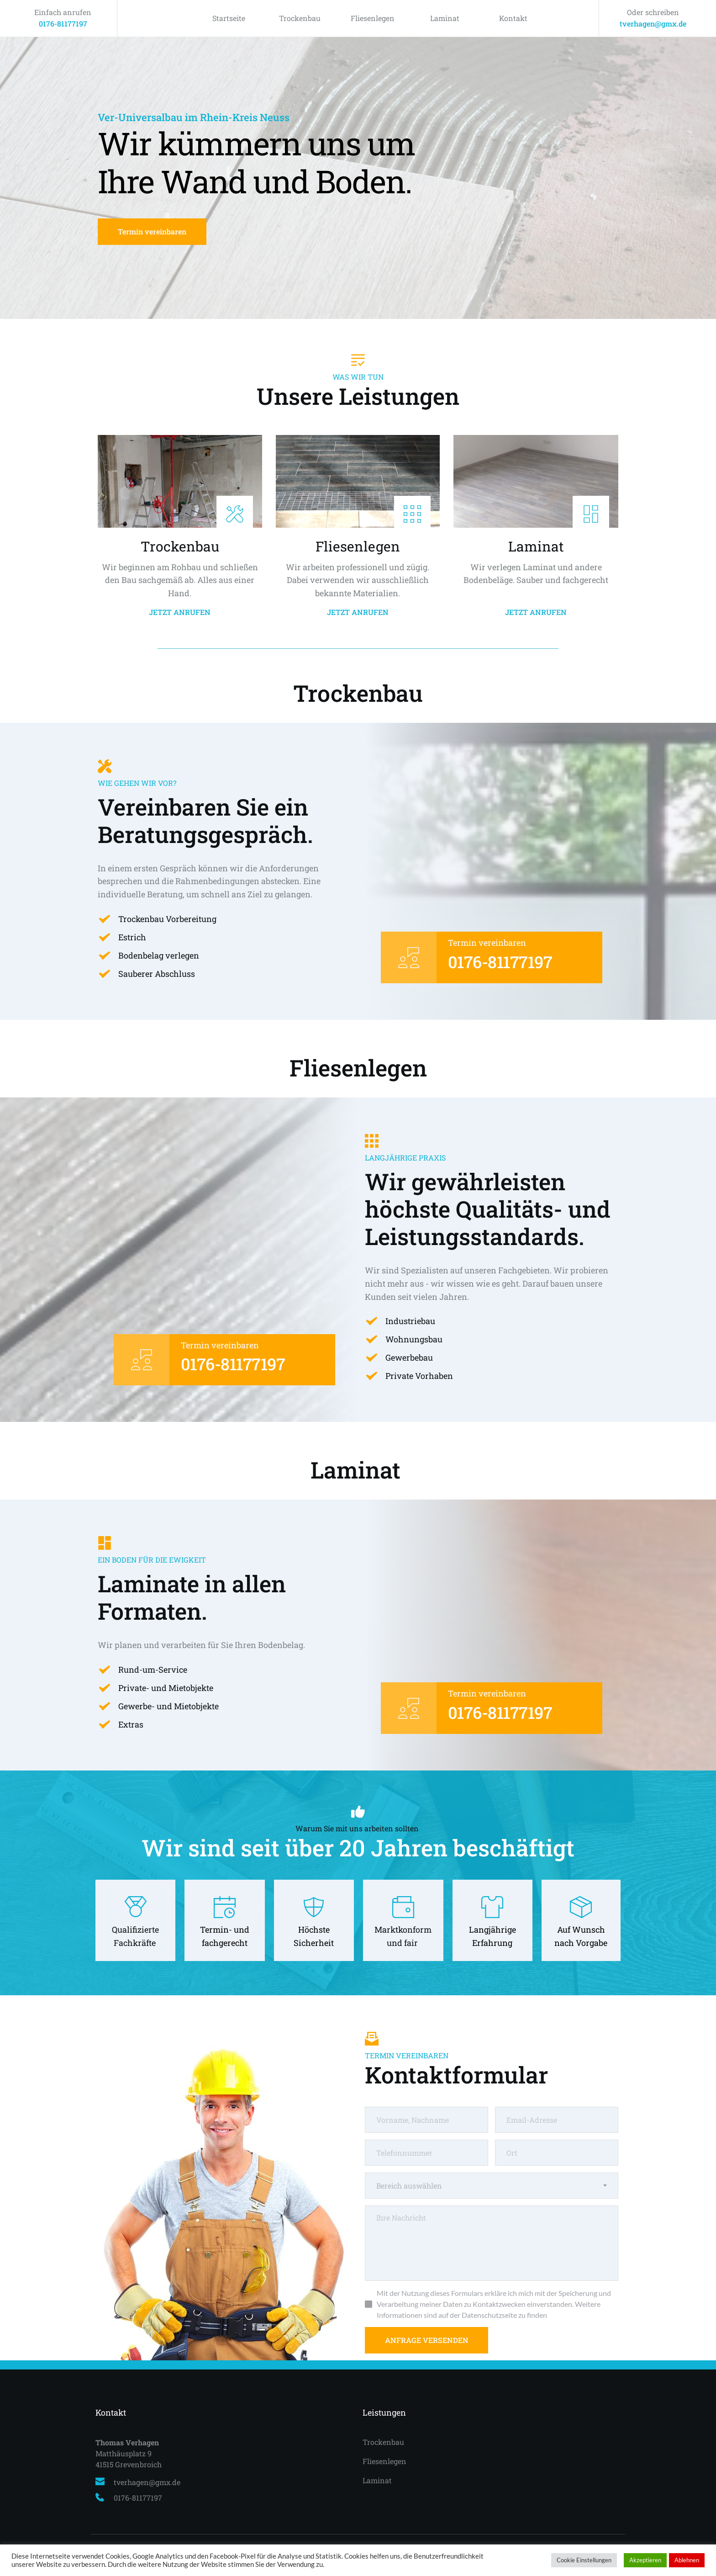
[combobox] (491, 2185)
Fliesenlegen (373, 18)
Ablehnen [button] (686, 2560)
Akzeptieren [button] (645, 2560)
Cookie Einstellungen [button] (584, 2560)
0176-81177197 (63, 23)
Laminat (444, 18)
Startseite (228, 18)
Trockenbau (300, 18)
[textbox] (491, 2185)
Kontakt (513, 18)
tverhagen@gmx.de (653, 23)
